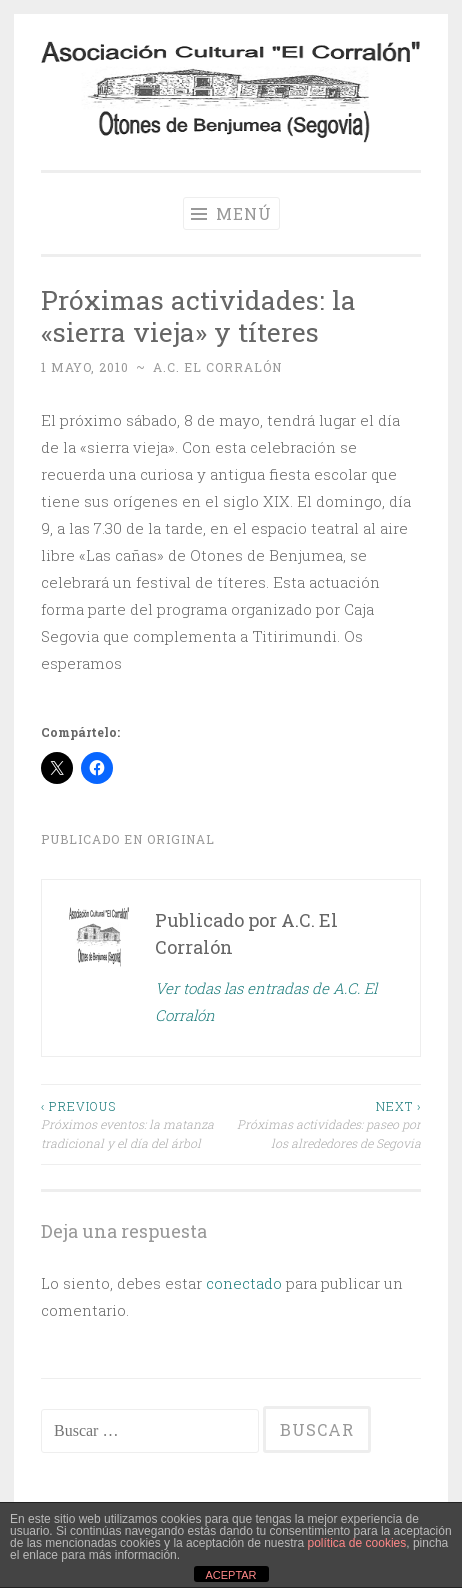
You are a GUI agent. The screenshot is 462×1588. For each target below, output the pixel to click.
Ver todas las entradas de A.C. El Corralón (266, 1001)
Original (181, 839)
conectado (244, 1283)
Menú (231, 213)
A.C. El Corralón (217, 367)
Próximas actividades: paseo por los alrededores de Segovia (326, 1124)
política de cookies (357, 1543)
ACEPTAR (230, 1575)
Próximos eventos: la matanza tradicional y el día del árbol (136, 1124)
